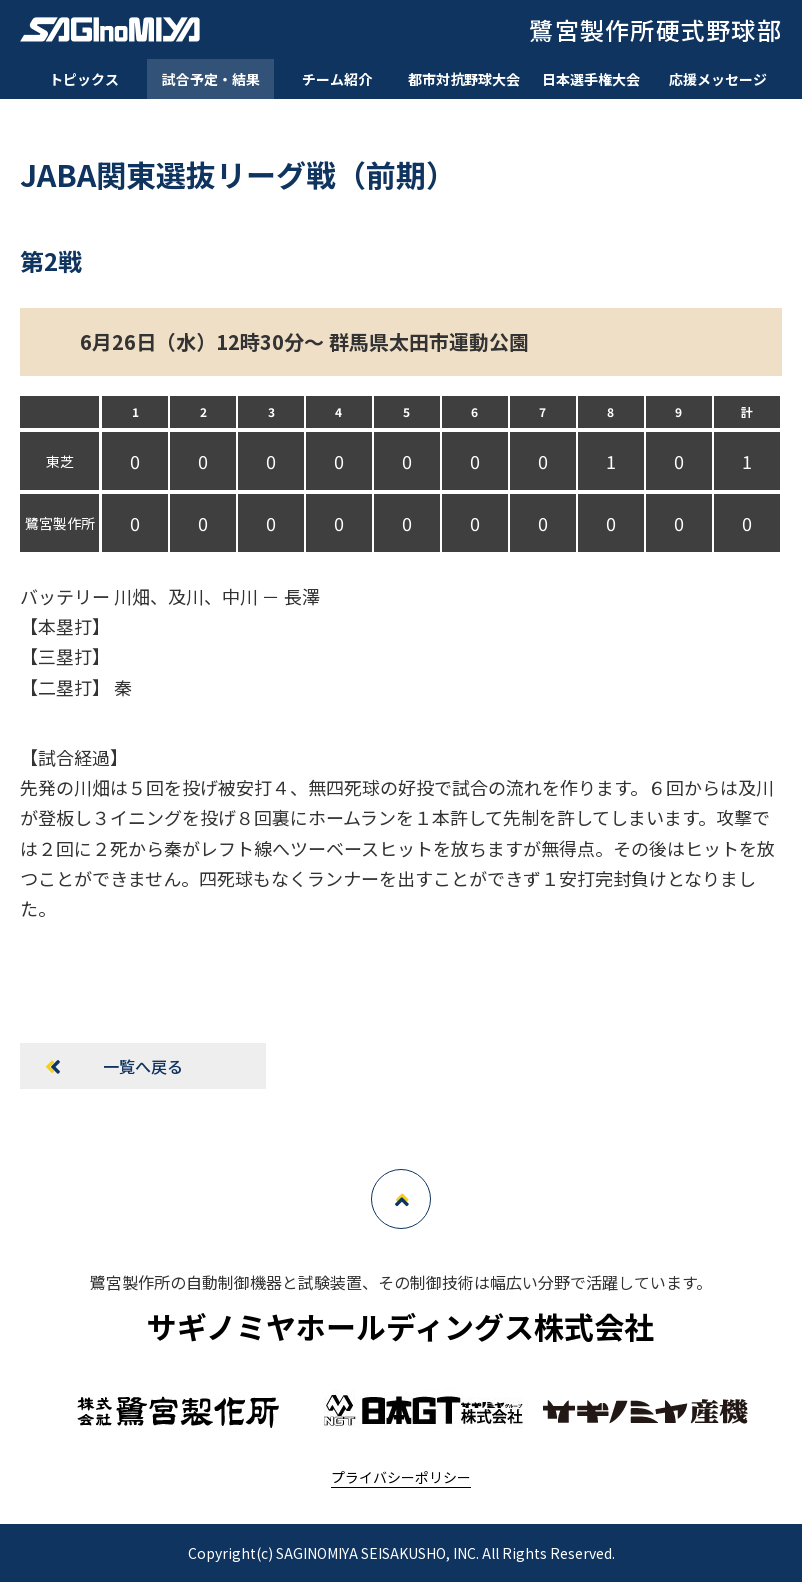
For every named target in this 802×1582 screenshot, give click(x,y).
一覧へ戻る (143, 1066)
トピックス (84, 79)
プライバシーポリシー (401, 1477)
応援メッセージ (718, 79)
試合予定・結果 (211, 79)
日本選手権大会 (591, 79)
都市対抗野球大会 (464, 79)
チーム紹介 (337, 79)
